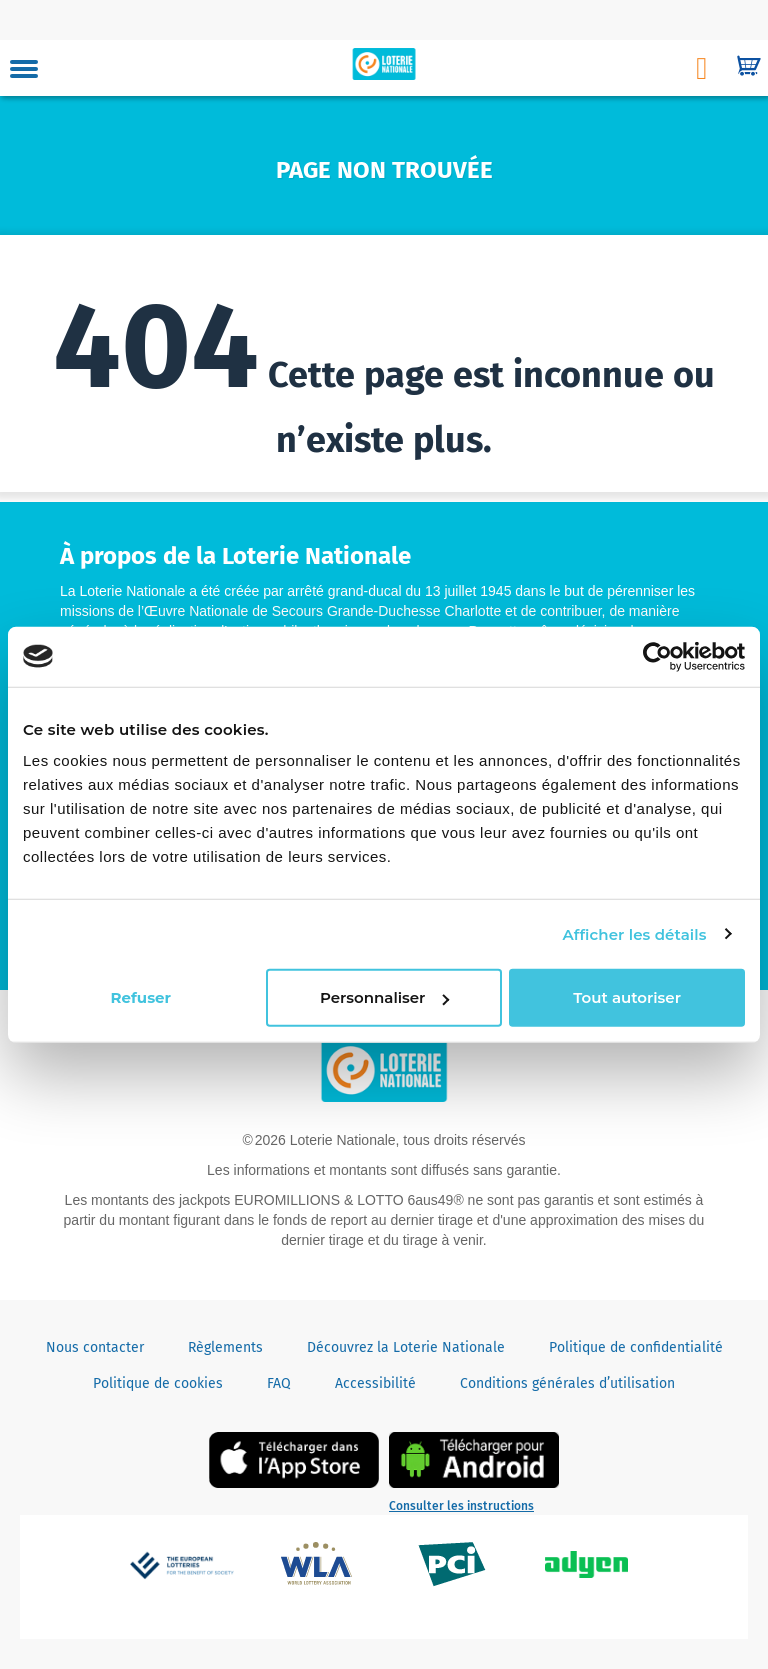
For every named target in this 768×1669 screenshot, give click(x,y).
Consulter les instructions (461, 1506)
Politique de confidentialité (636, 1347)
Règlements (225, 1347)
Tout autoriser (627, 997)
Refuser (141, 997)
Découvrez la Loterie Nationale (406, 1347)
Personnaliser (384, 997)
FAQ (279, 1383)
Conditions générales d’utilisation (567, 1383)
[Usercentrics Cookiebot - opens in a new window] (657, 656)
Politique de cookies (158, 1383)
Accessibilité (375, 1383)
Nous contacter (95, 1347)
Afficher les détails (634, 933)
